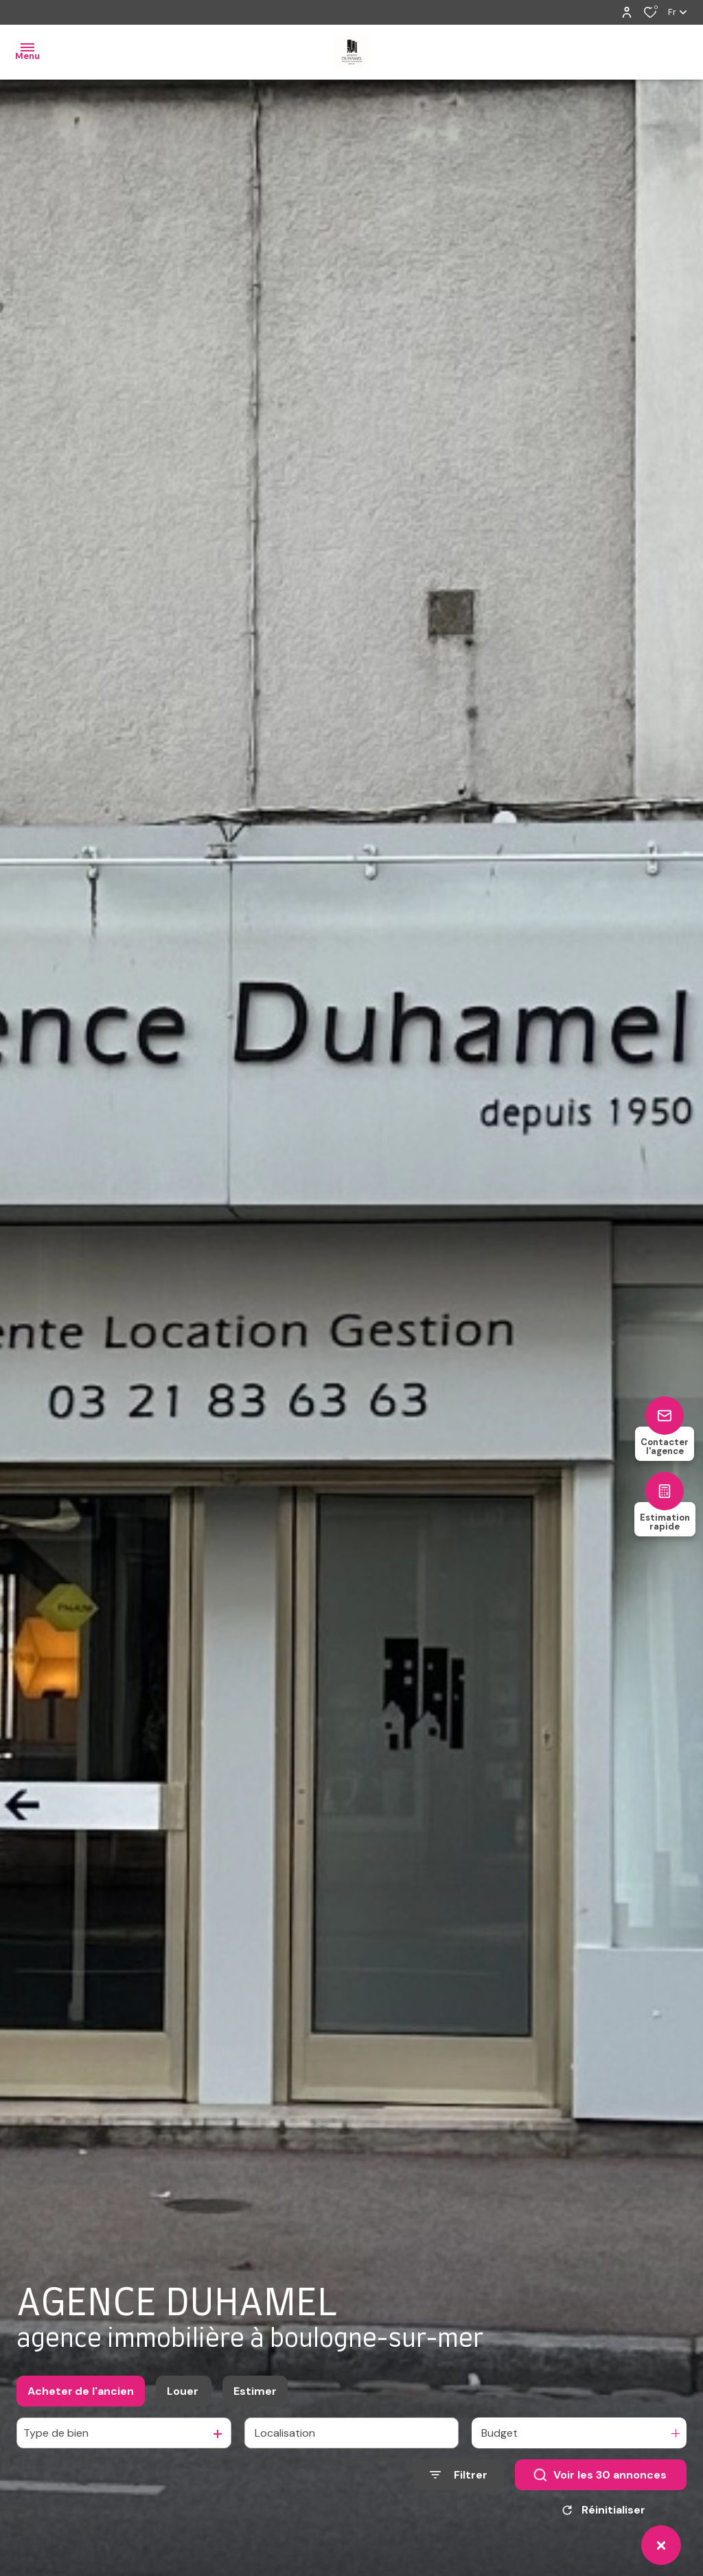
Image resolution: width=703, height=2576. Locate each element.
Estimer (255, 2391)
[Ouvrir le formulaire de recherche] (458, 2474)
